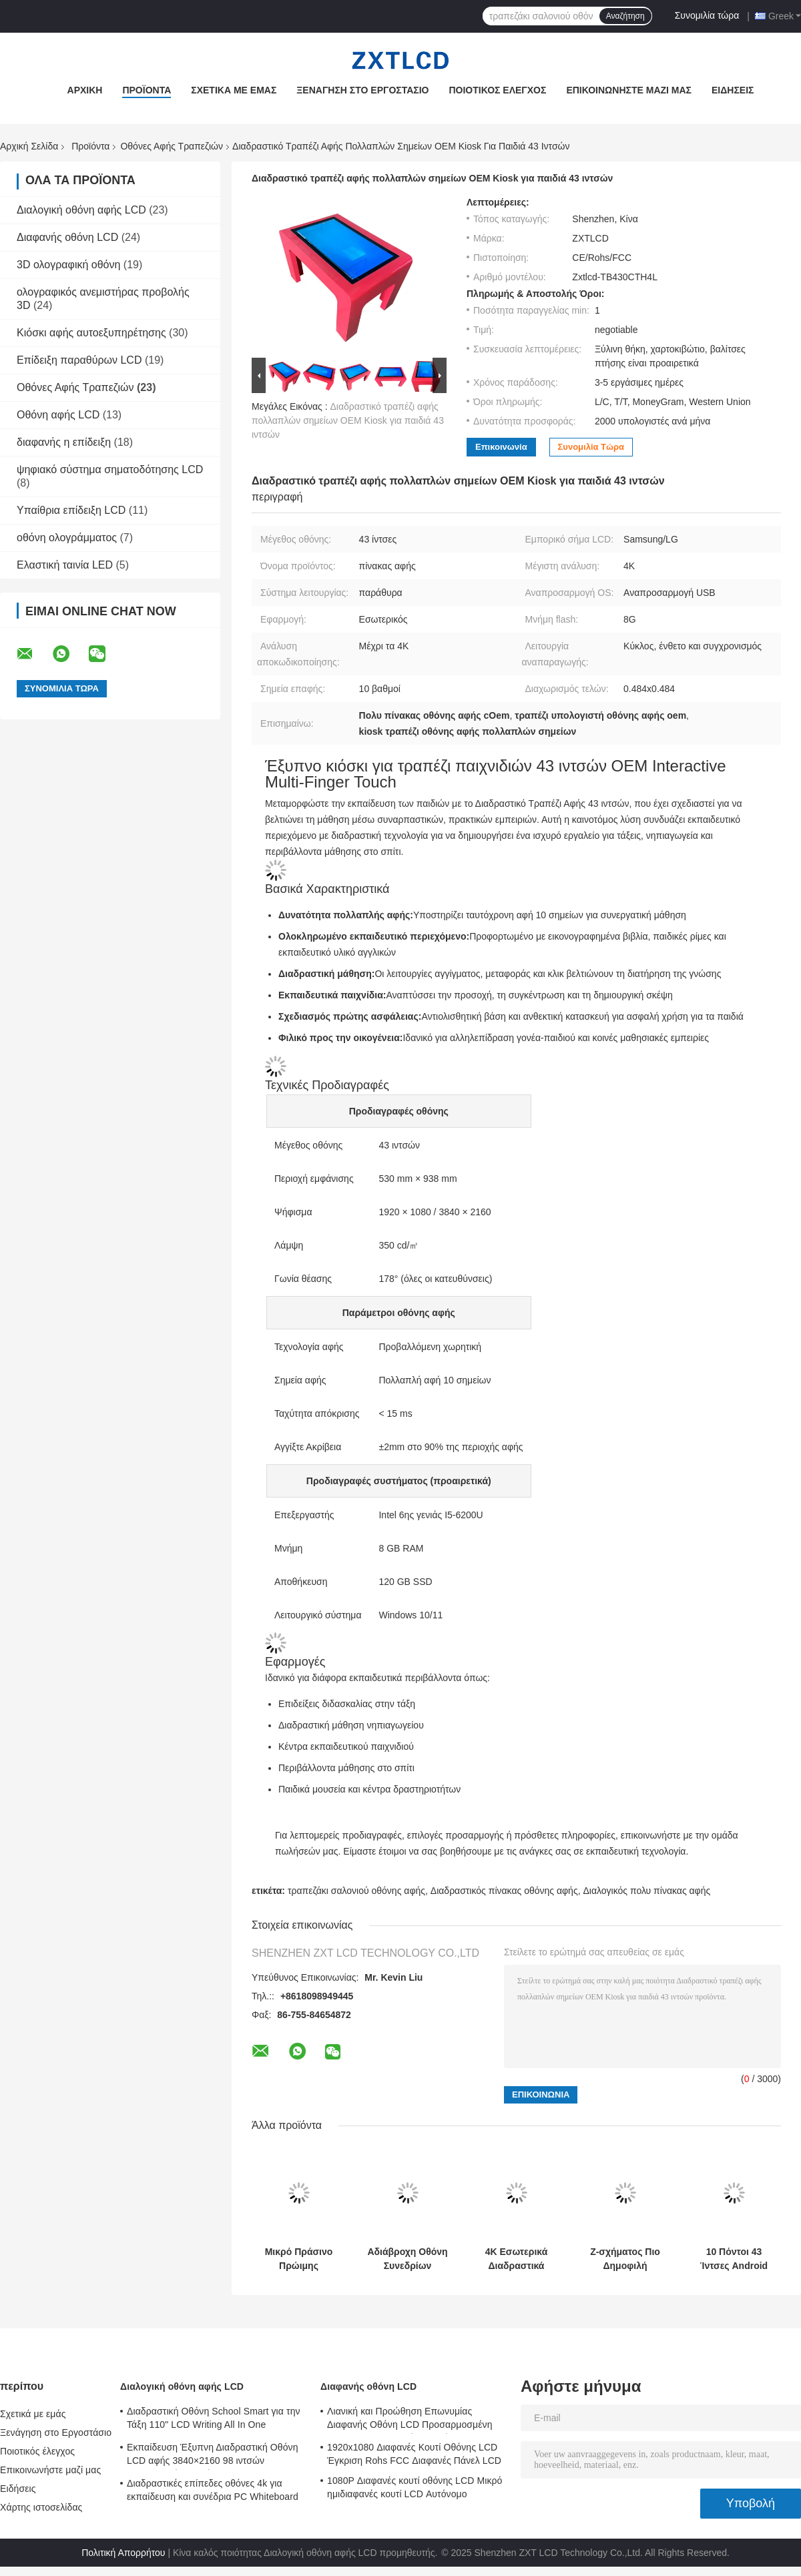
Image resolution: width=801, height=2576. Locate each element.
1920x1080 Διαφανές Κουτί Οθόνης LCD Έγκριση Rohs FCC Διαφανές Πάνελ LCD (414, 2454)
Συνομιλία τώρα (707, 15)
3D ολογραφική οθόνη (68, 264)
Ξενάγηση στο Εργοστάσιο (362, 90)
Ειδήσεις (733, 90)
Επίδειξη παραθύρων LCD (79, 360)
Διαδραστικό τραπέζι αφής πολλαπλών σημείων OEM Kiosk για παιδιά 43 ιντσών (348, 420)
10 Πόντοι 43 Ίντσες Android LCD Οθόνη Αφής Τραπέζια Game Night (734, 2259)
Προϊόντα (146, 90)
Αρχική (85, 90)
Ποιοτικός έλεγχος (497, 90)
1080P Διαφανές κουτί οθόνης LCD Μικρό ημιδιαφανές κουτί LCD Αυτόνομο (414, 2487)
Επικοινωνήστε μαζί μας (629, 90)
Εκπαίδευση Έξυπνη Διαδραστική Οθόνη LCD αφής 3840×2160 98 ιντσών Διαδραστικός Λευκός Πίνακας (212, 2456)
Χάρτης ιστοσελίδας (41, 2507)
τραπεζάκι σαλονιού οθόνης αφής (356, 1890)
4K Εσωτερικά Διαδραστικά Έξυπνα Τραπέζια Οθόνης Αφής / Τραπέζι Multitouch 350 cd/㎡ (516, 2259)
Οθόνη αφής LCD (58, 414)
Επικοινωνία (501, 447)
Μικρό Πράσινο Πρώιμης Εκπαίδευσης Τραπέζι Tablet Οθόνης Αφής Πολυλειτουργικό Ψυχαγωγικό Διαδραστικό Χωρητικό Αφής (299, 2259)
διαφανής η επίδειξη (64, 442)
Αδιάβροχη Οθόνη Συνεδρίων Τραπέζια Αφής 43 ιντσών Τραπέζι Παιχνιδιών (407, 2259)
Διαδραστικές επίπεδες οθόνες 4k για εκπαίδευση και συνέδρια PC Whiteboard (212, 2490)
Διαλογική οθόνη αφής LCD (81, 210)
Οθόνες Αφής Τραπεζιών (171, 146)
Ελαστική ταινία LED (65, 565)
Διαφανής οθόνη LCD (67, 237)
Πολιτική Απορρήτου (123, 2552)
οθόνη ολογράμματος (67, 537)
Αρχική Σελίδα (29, 146)
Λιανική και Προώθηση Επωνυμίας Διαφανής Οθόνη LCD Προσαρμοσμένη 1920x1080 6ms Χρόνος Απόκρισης (410, 2420)
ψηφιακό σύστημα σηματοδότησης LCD (110, 469)
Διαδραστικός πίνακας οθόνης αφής (504, 1890)
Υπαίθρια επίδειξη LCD (71, 510)
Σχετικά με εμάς (233, 90)
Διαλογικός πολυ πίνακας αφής (646, 1890)
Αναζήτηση (625, 16)
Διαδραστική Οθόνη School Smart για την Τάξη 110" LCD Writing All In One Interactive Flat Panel (213, 2420)
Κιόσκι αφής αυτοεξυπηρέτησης (91, 332)
